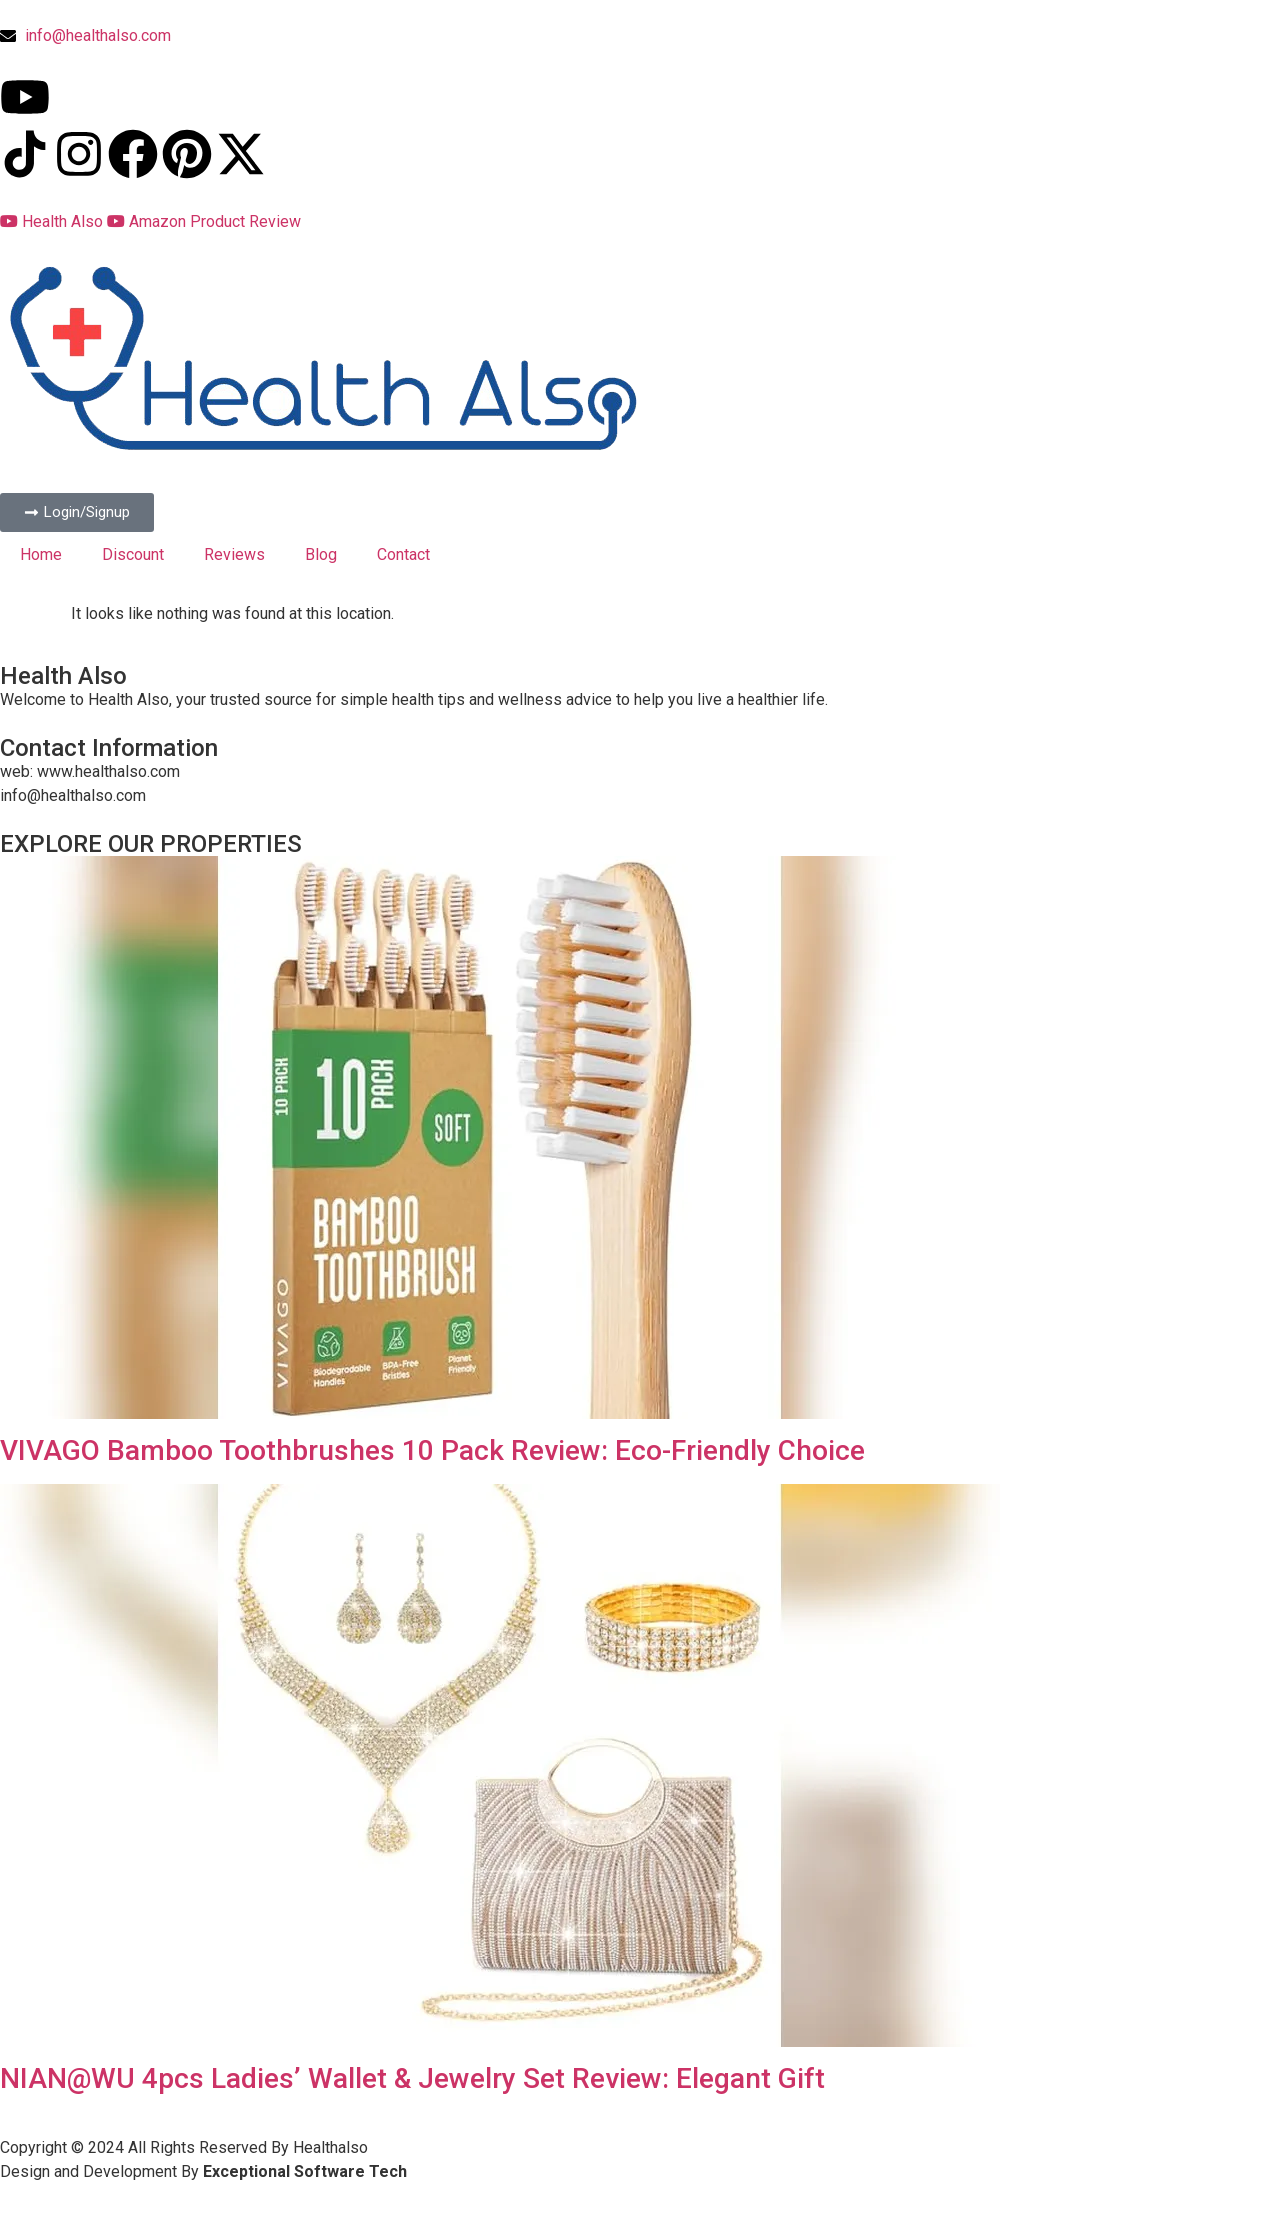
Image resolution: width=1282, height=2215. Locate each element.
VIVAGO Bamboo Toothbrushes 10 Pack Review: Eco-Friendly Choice (432, 1450)
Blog (321, 554)
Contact (403, 554)
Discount (133, 554)
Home (41, 554)
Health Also (53, 221)
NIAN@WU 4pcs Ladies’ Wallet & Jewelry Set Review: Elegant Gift (412, 2078)
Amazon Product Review (204, 221)
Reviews (234, 554)
